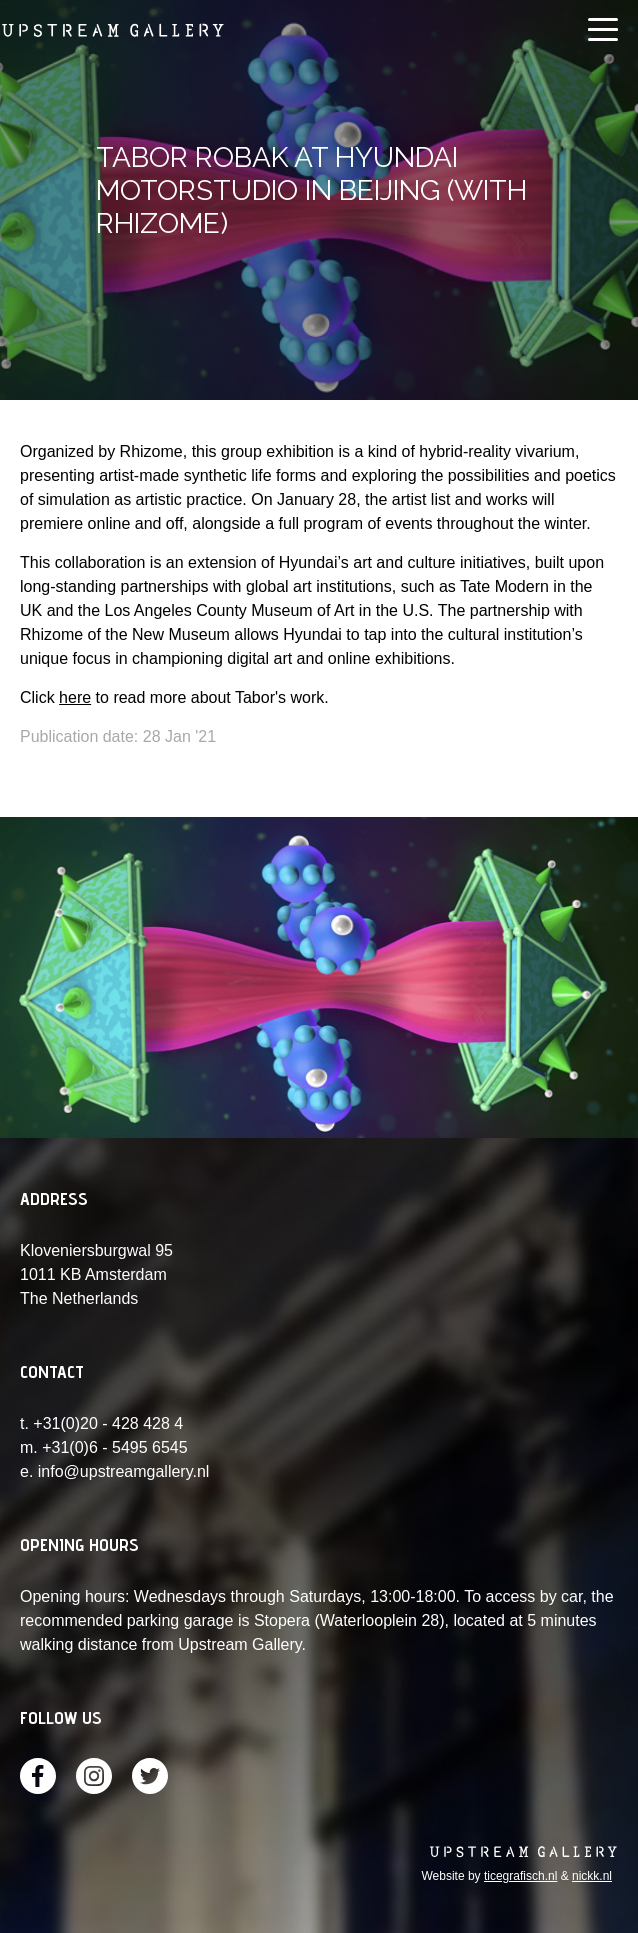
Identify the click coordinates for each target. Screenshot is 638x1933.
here (75, 697)
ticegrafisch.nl (520, 1876)
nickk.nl (592, 1876)
